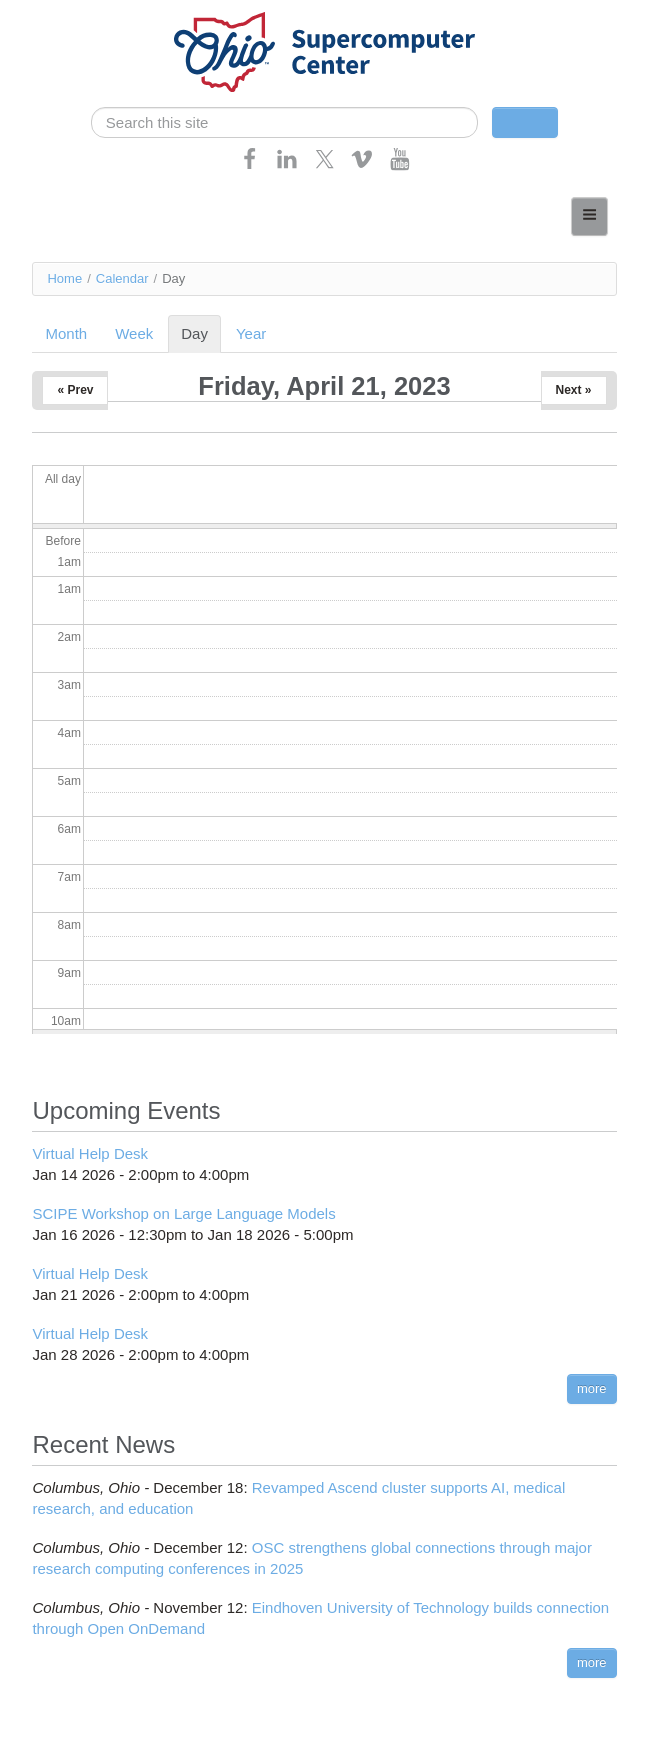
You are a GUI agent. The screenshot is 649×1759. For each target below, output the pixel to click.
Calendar (122, 278)
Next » (574, 390)
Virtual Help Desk (90, 1153)
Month (66, 333)
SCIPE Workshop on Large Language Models (183, 1213)
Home (64, 278)
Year (251, 333)
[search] (284, 122)
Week (134, 333)
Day (201, 333)
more (592, 1388)
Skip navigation (56, 15)
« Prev (75, 390)
